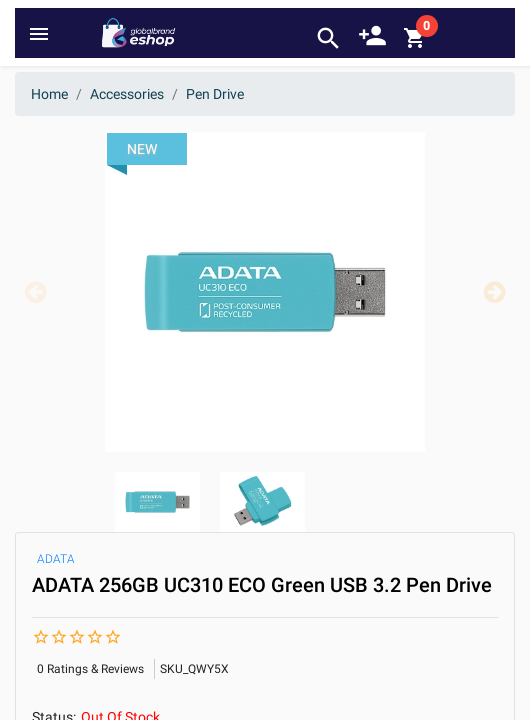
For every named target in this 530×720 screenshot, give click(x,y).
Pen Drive (215, 94)
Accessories (127, 94)
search (328, 38)
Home (49, 94)
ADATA (56, 559)
